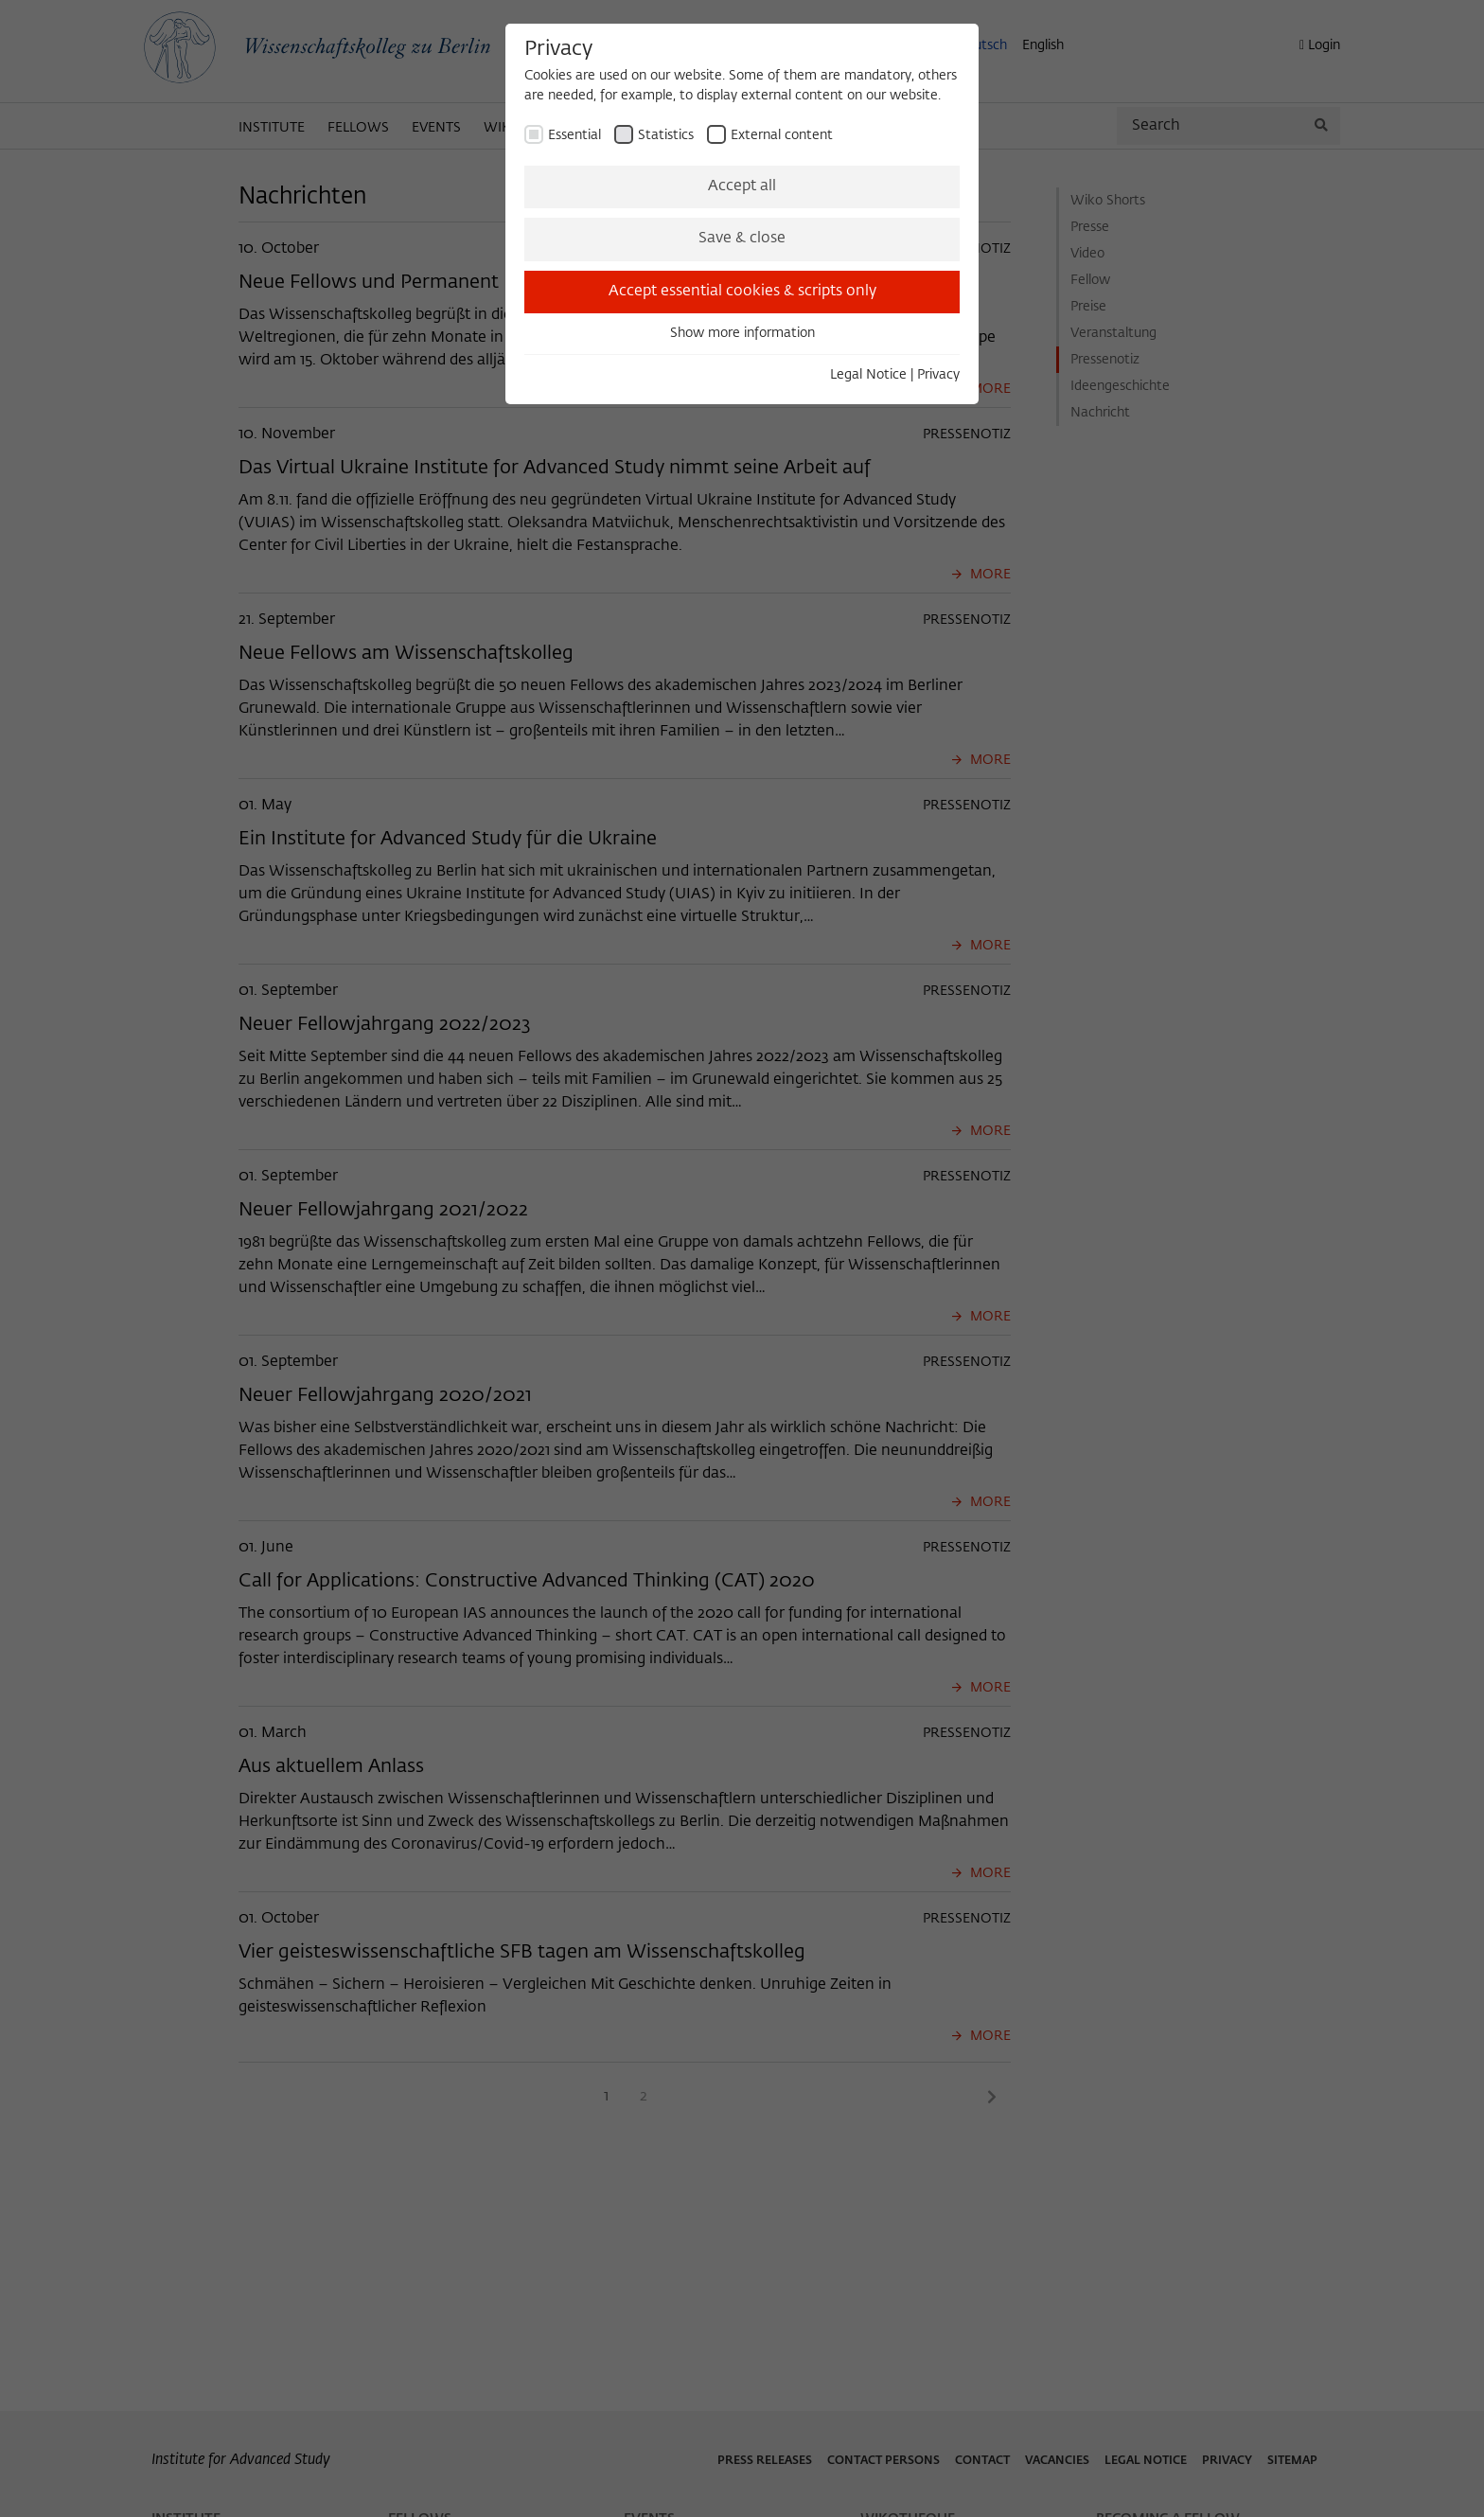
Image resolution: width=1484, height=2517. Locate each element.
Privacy (938, 374)
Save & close (742, 238)
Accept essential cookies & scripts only (742, 291)
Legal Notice (868, 374)
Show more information (742, 333)
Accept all (742, 186)
